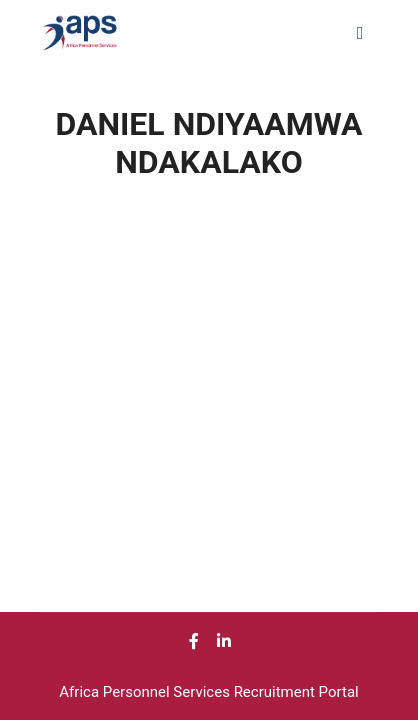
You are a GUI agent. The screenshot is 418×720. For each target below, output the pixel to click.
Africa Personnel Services (146, 692)
